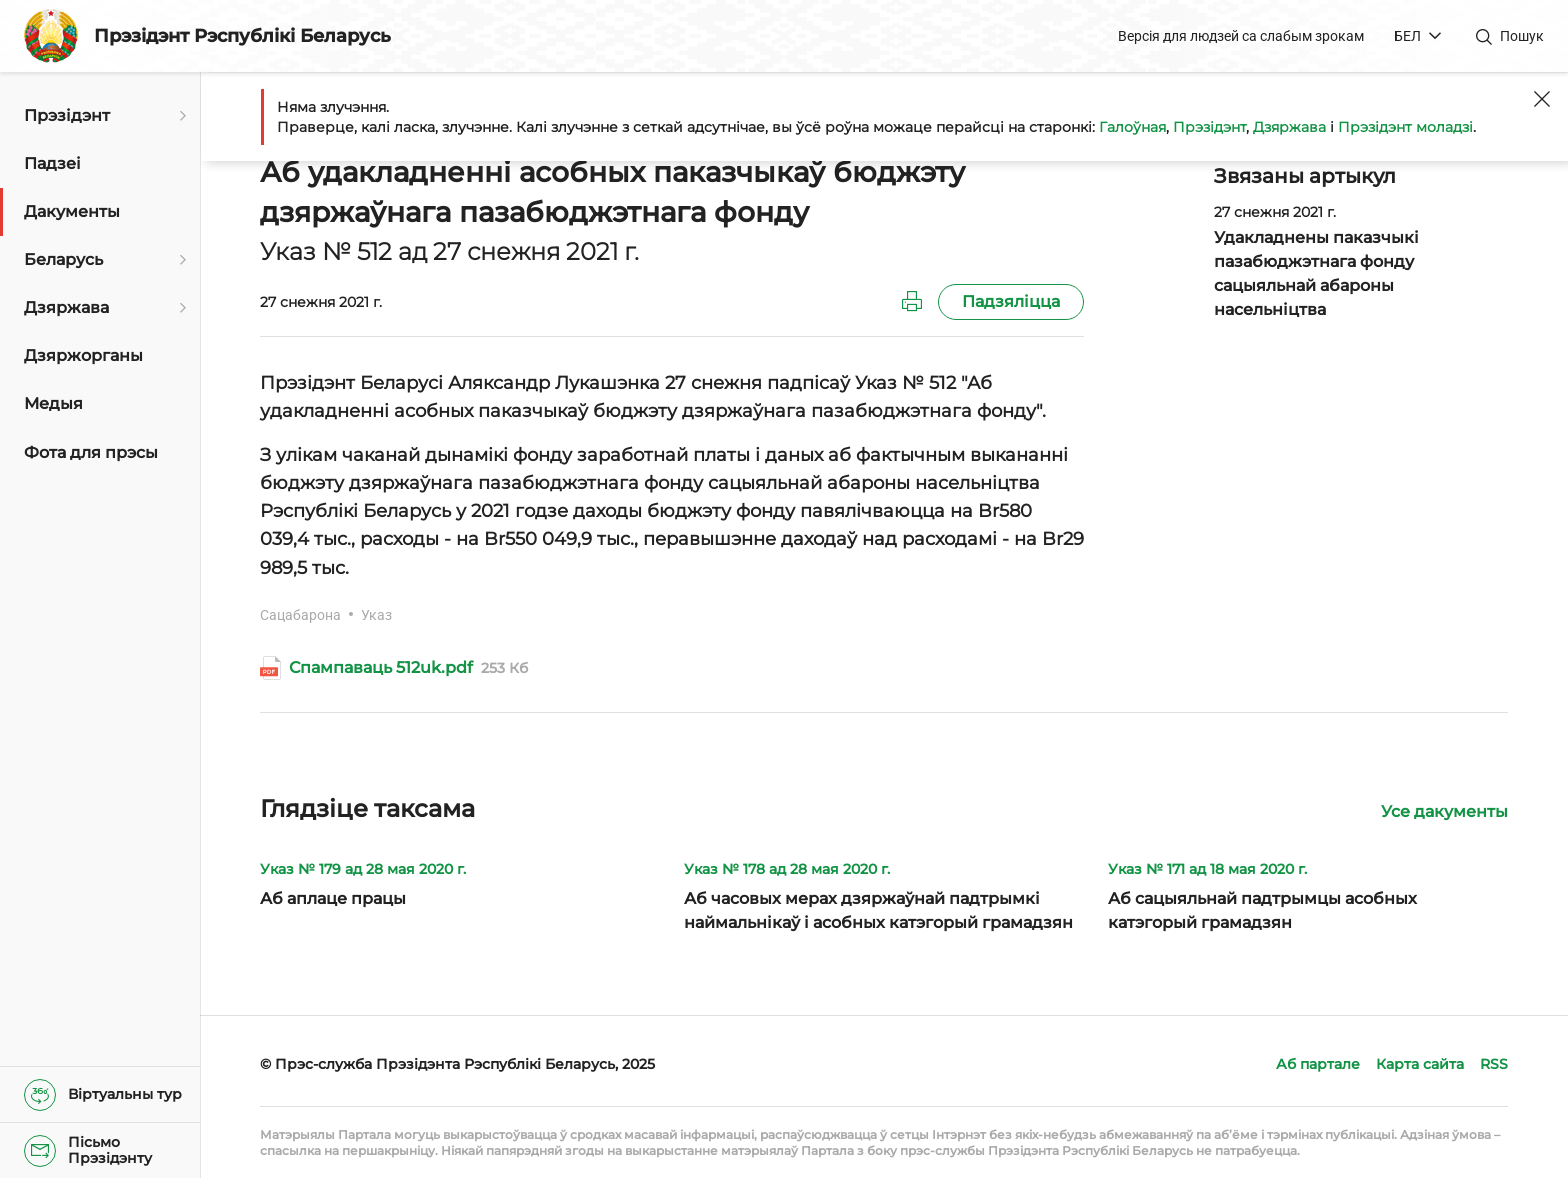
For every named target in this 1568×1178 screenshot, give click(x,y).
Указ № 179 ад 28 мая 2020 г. (363, 869)
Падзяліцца (1011, 301)
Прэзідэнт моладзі (1405, 127)
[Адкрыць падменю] (180, 116)
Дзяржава (1289, 127)
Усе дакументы (1444, 811)
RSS (1494, 1064)
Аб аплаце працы (333, 898)
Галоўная (1132, 127)
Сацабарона (300, 615)
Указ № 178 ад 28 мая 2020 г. (787, 869)
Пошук (1522, 36)
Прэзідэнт (1209, 127)
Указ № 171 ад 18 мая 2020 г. (1207, 869)
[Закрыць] (1542, 99)
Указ (376, 615)
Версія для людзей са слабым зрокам (1241, 36)
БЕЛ (1407, 36)
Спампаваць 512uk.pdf (381, 667)
